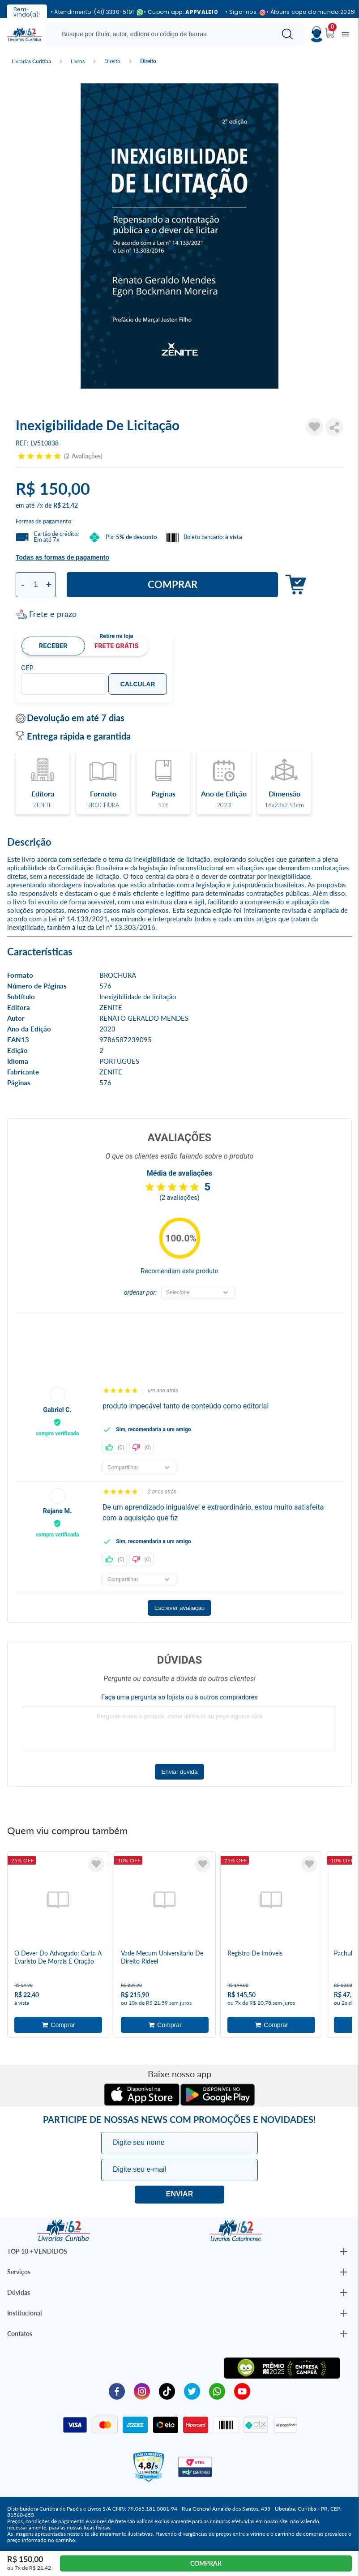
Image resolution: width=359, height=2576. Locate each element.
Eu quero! (179, 2195)
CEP (27, 668)
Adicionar (293, 585)
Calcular (137, 684)
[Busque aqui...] (162, 34)
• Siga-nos (242, 12)
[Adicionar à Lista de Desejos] (315, 427)
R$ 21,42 (65, 505)
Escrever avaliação (179, 1608)
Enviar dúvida (180, 1771)
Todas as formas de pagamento (62, 557)
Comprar (172, 584)
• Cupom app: (181, 12)
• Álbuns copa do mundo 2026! (310, 12)
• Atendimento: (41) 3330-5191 (94, 12)
